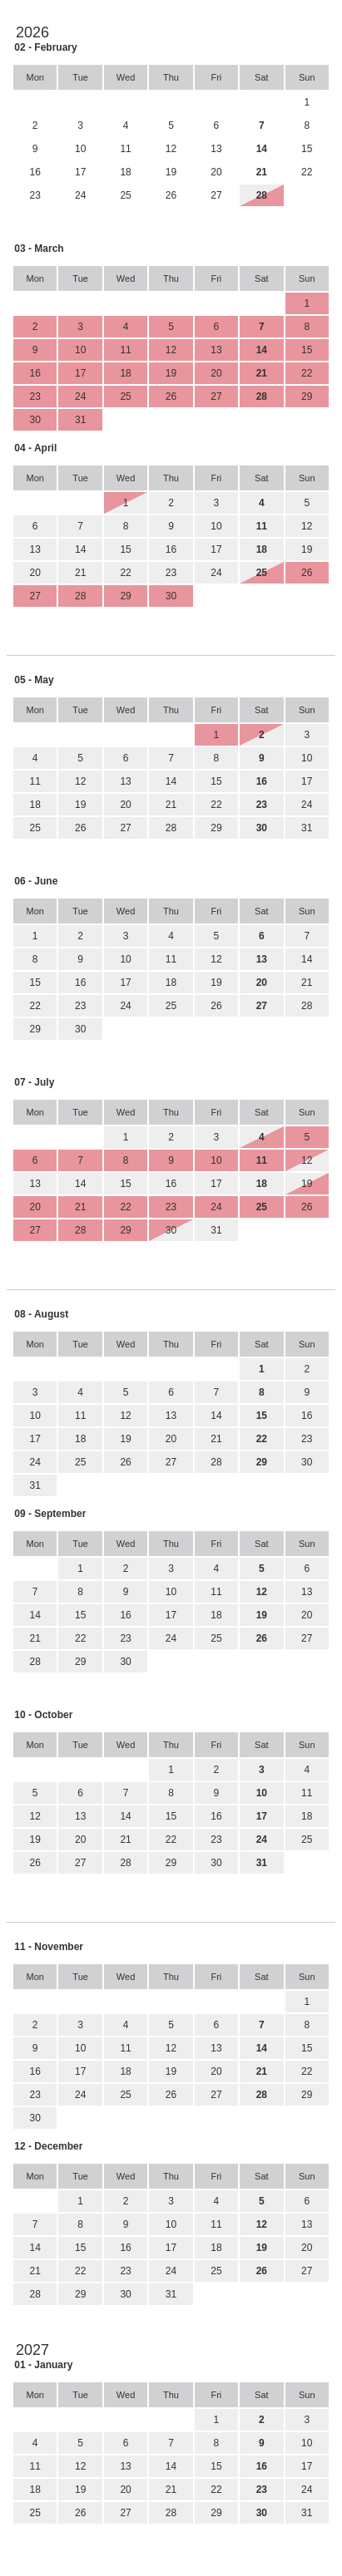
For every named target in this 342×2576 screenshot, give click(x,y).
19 (306, 549)
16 (171, 549)
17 (216, 549)
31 (306, 828)
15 (125, 549)
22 (125, 573)
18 (35, 804)
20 (35, 573)
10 (216, 526)
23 (171, 573)
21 (80, 573)
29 (216, 828)
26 (80, 828)
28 (171, 828)
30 (80, 1029)
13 (35, 549)
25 (35, 828)
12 (306, 526)
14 (80, 549)
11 (35, 781)
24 (216, 573)
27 (125, 828)
